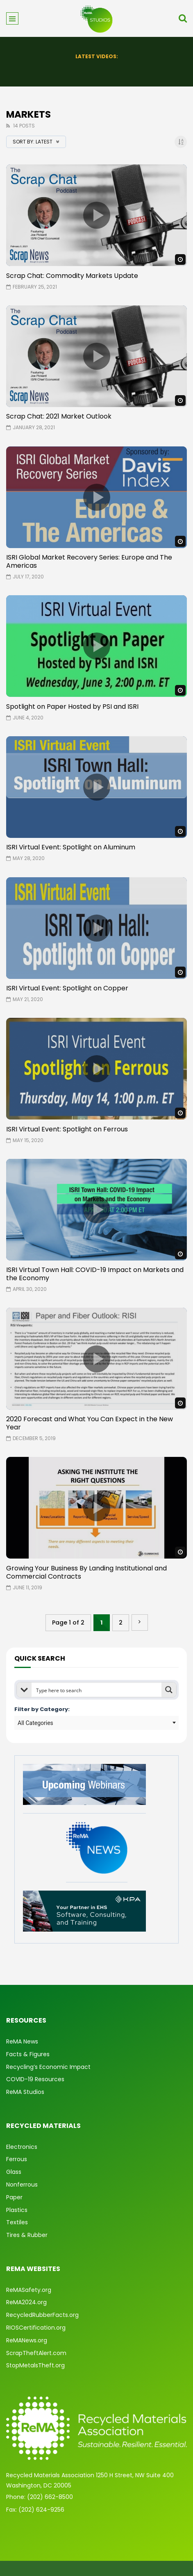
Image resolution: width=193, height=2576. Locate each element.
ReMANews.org (26, 2340)
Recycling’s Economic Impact (48, 2067)
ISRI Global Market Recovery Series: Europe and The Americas (89, 561)
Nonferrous (22, 2184)
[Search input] (97, 1690)
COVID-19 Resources (35, 2079)
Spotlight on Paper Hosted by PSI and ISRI (72, 706)
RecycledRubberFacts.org (42, 2315)
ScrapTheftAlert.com (36, 2353)
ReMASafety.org (28, 2290)
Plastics (16, 2210)
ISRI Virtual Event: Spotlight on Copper (67, 988)
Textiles (17, 2222)
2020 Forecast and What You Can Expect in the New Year (89, 1423)
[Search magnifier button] (168, 1689)
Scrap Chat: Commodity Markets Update (72, 275)
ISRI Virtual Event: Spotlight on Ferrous (67, 1129)
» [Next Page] (140, 1622)
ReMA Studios (25, 2092)
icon (96, 215)
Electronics (21, 2147)
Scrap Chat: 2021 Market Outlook (58, 416)
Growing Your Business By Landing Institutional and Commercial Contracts (86, 1572)
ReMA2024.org (26, 2302)
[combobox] (96, 1723)
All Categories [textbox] (35, 1723)
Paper (14, 2197)
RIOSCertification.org (36, 2327)
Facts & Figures (28, 2054)
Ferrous (16, 2159)
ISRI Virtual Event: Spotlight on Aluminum (70, 847)
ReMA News (22, 2041)
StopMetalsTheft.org (35, 2365)
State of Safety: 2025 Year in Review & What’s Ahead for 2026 (96, 67)
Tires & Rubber (27, 2235)
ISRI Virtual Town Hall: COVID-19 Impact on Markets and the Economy (95, 1274)
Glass (13, 2172)
